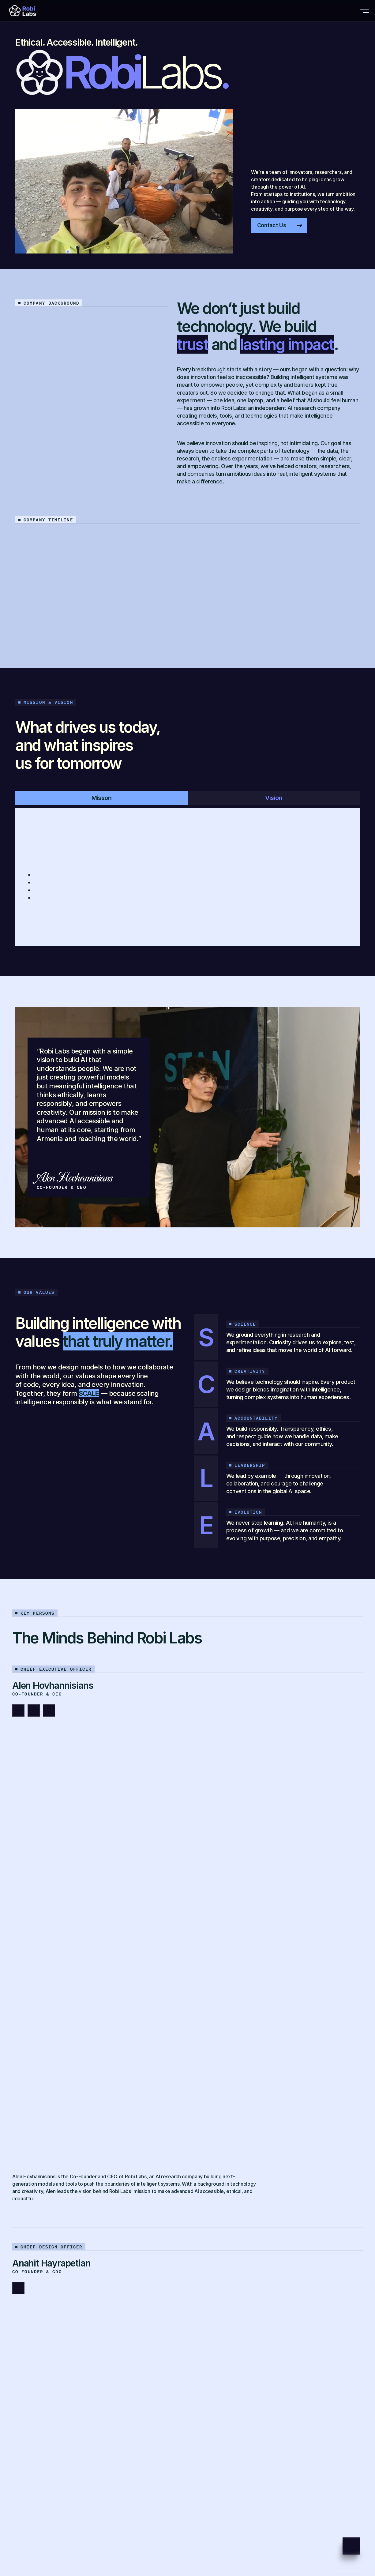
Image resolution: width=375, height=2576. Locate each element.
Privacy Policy (31, 2525)
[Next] (354, 540)
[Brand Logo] (32, 11)
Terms (22, 2533)
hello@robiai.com (211, 2351)
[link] (100, 2190)
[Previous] (340, 540)
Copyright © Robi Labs (40, 2541)
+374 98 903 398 (44, 2343)
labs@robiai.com (211, 2343)
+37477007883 (42, 2351)
